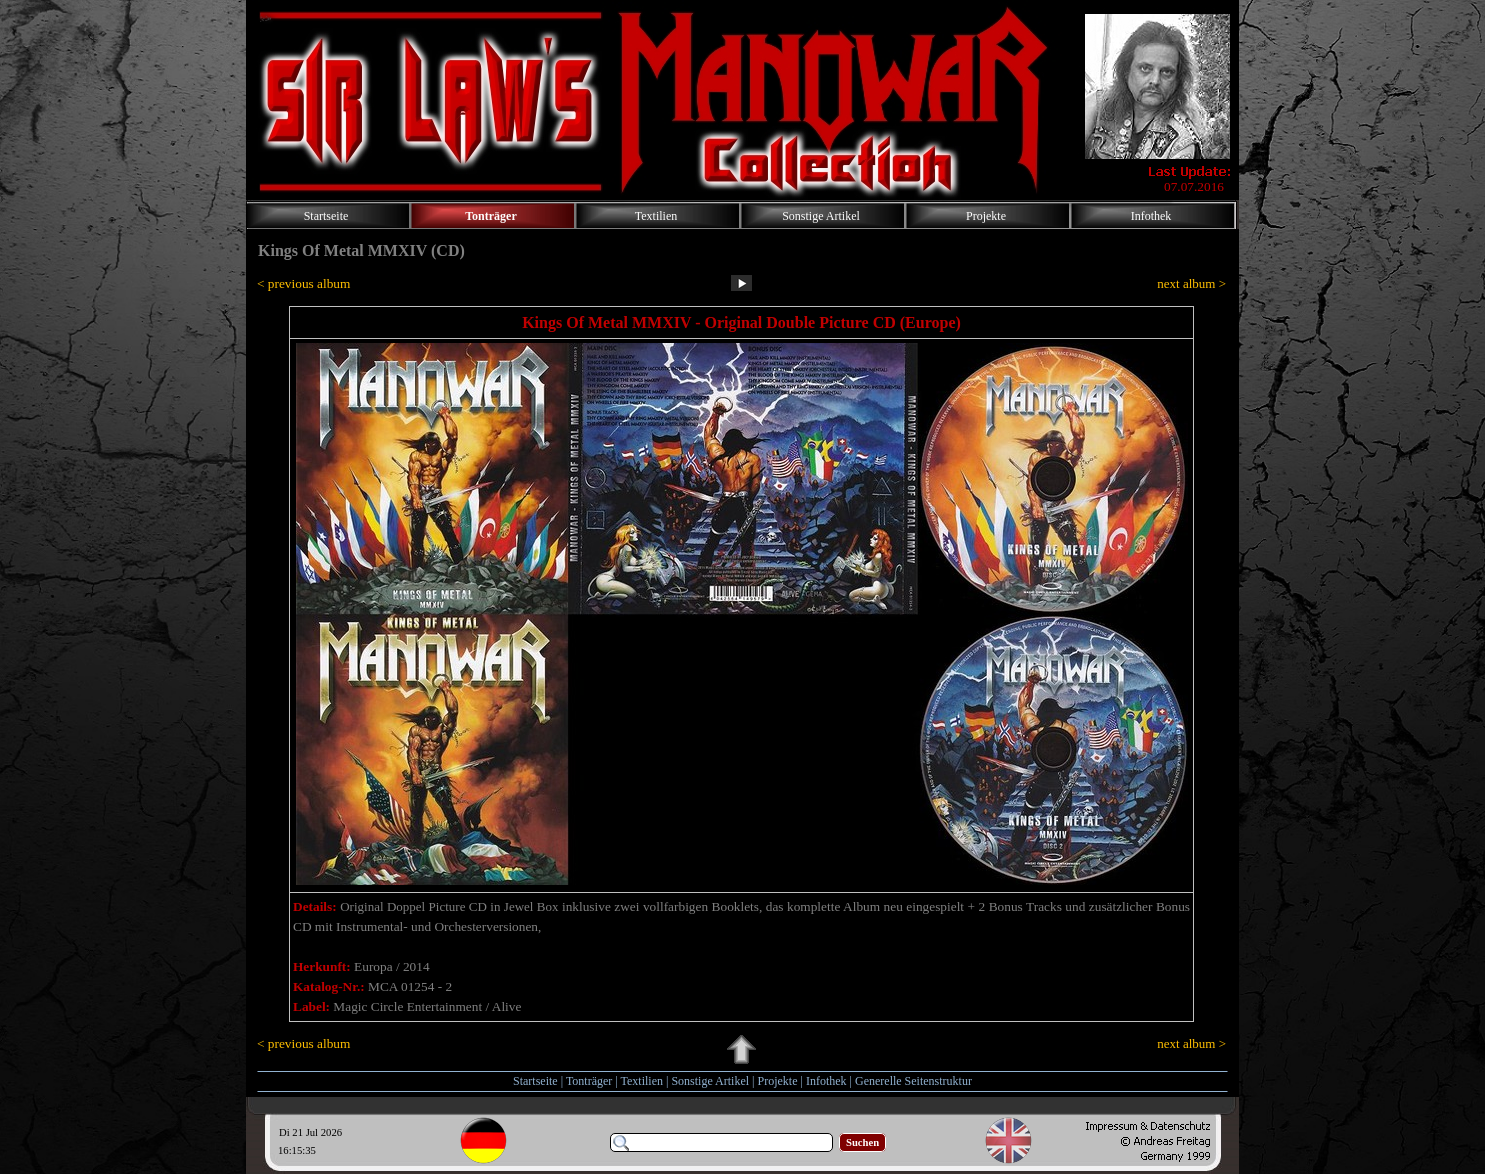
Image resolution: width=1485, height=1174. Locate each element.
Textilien (642, 1081)
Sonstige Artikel (710, 1081)
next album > (1191, 283)
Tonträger (589, 1081)
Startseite (535, 1081)
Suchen (862, 1142)
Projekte (778, 1081)
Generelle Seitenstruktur (913, 1081)
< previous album (303, 283)
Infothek (826, 1081)
